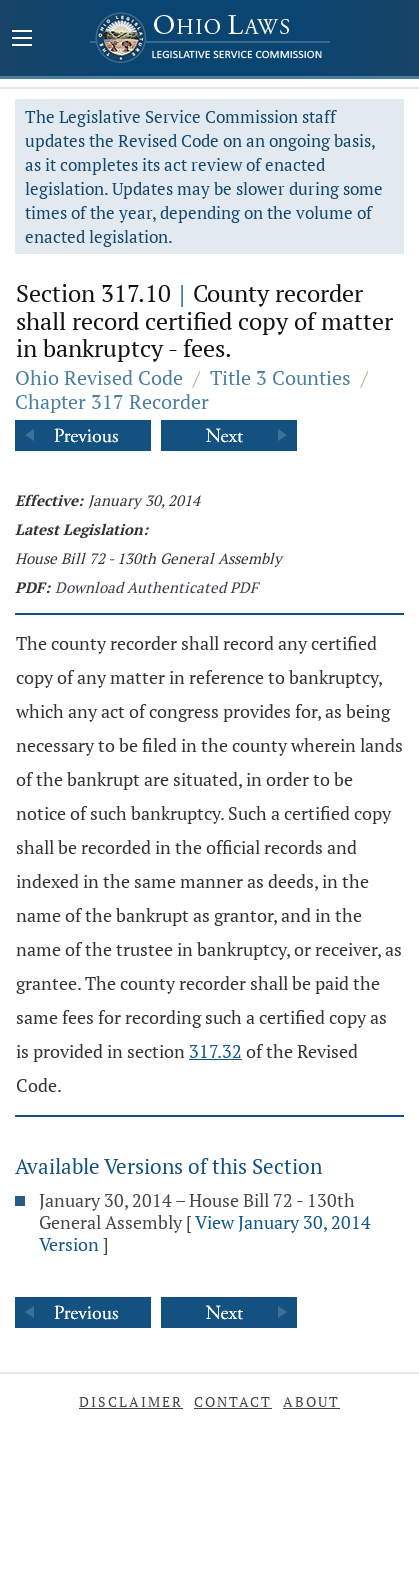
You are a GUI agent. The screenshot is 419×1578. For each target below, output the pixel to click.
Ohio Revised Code (99, 377)
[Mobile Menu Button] (22, 40)
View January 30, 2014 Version (205, 1233)
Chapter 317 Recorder (112, 401)
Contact (233, 1401)
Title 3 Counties (280, 377)
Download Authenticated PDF (156, 587)
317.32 (215, 1051)
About (311, 1401)
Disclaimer (131, 1401)
